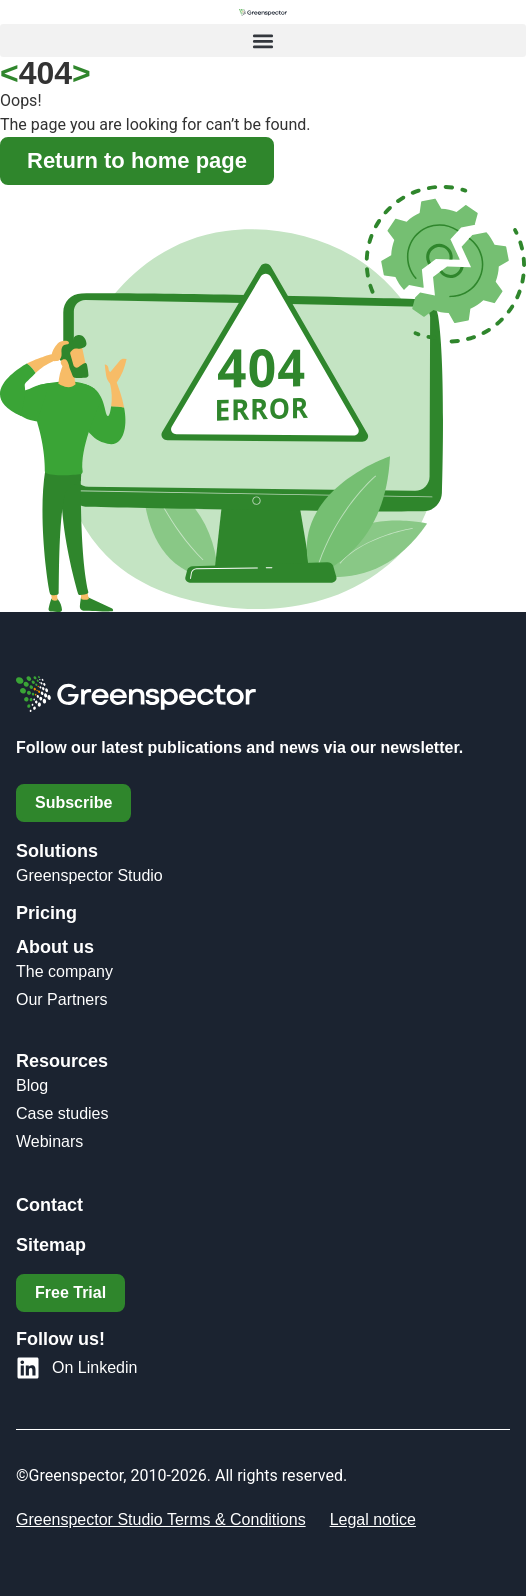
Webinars (49, 1141)
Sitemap (51, 1245)
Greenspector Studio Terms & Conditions (161, 1519)
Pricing (46, 913)
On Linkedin (94, 1367)
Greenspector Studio (89, 875)
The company (64, 971)
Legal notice (373, 1519)
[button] (263, 40)
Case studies (62, 1113)
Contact (49, 1205)
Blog (32, 1085)
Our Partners (62, 999)
